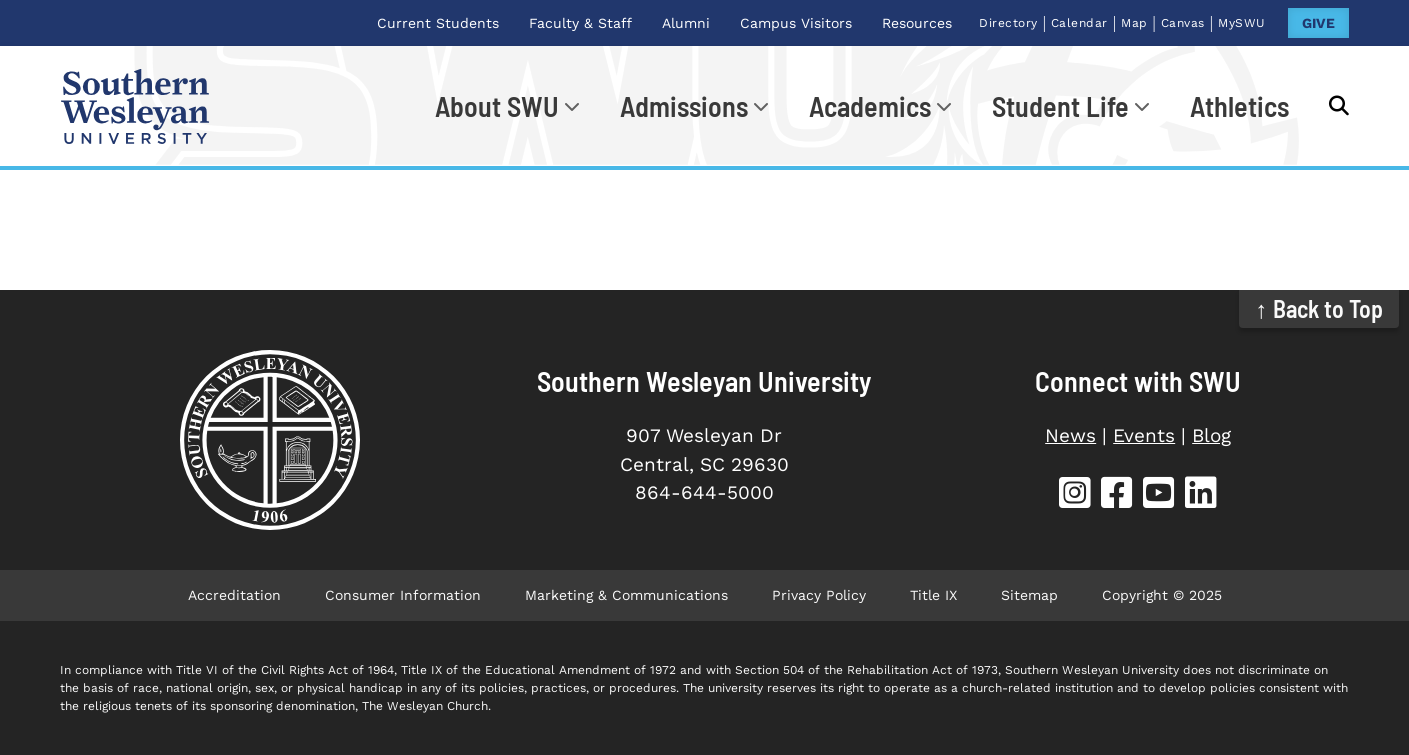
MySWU (1242, 23)
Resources (917, 23)
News (1070, 435)
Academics (870, 106)
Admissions (684, 106)
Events (1144, 435)
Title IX (933, 595)
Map (1134, 23)
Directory (1008, 23)
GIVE (1318, 23)
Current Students (438, 23)
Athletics (1239, 106)
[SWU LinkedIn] (1201, 495)
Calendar (1079, 23)
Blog (1211, 435)
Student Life (1060, 106)
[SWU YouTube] (1159, 495)
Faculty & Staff (580, 23)
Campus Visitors (796, 23)
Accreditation (234, 595)
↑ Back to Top (1319, 308)
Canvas (1183, 23)
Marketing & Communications (626, 595)
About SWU (497, 106)
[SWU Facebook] (1117, 495)
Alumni (686, 23)
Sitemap (1029, 595)
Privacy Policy (819, 595)
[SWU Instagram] (1075, 495)
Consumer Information (403, 595)
